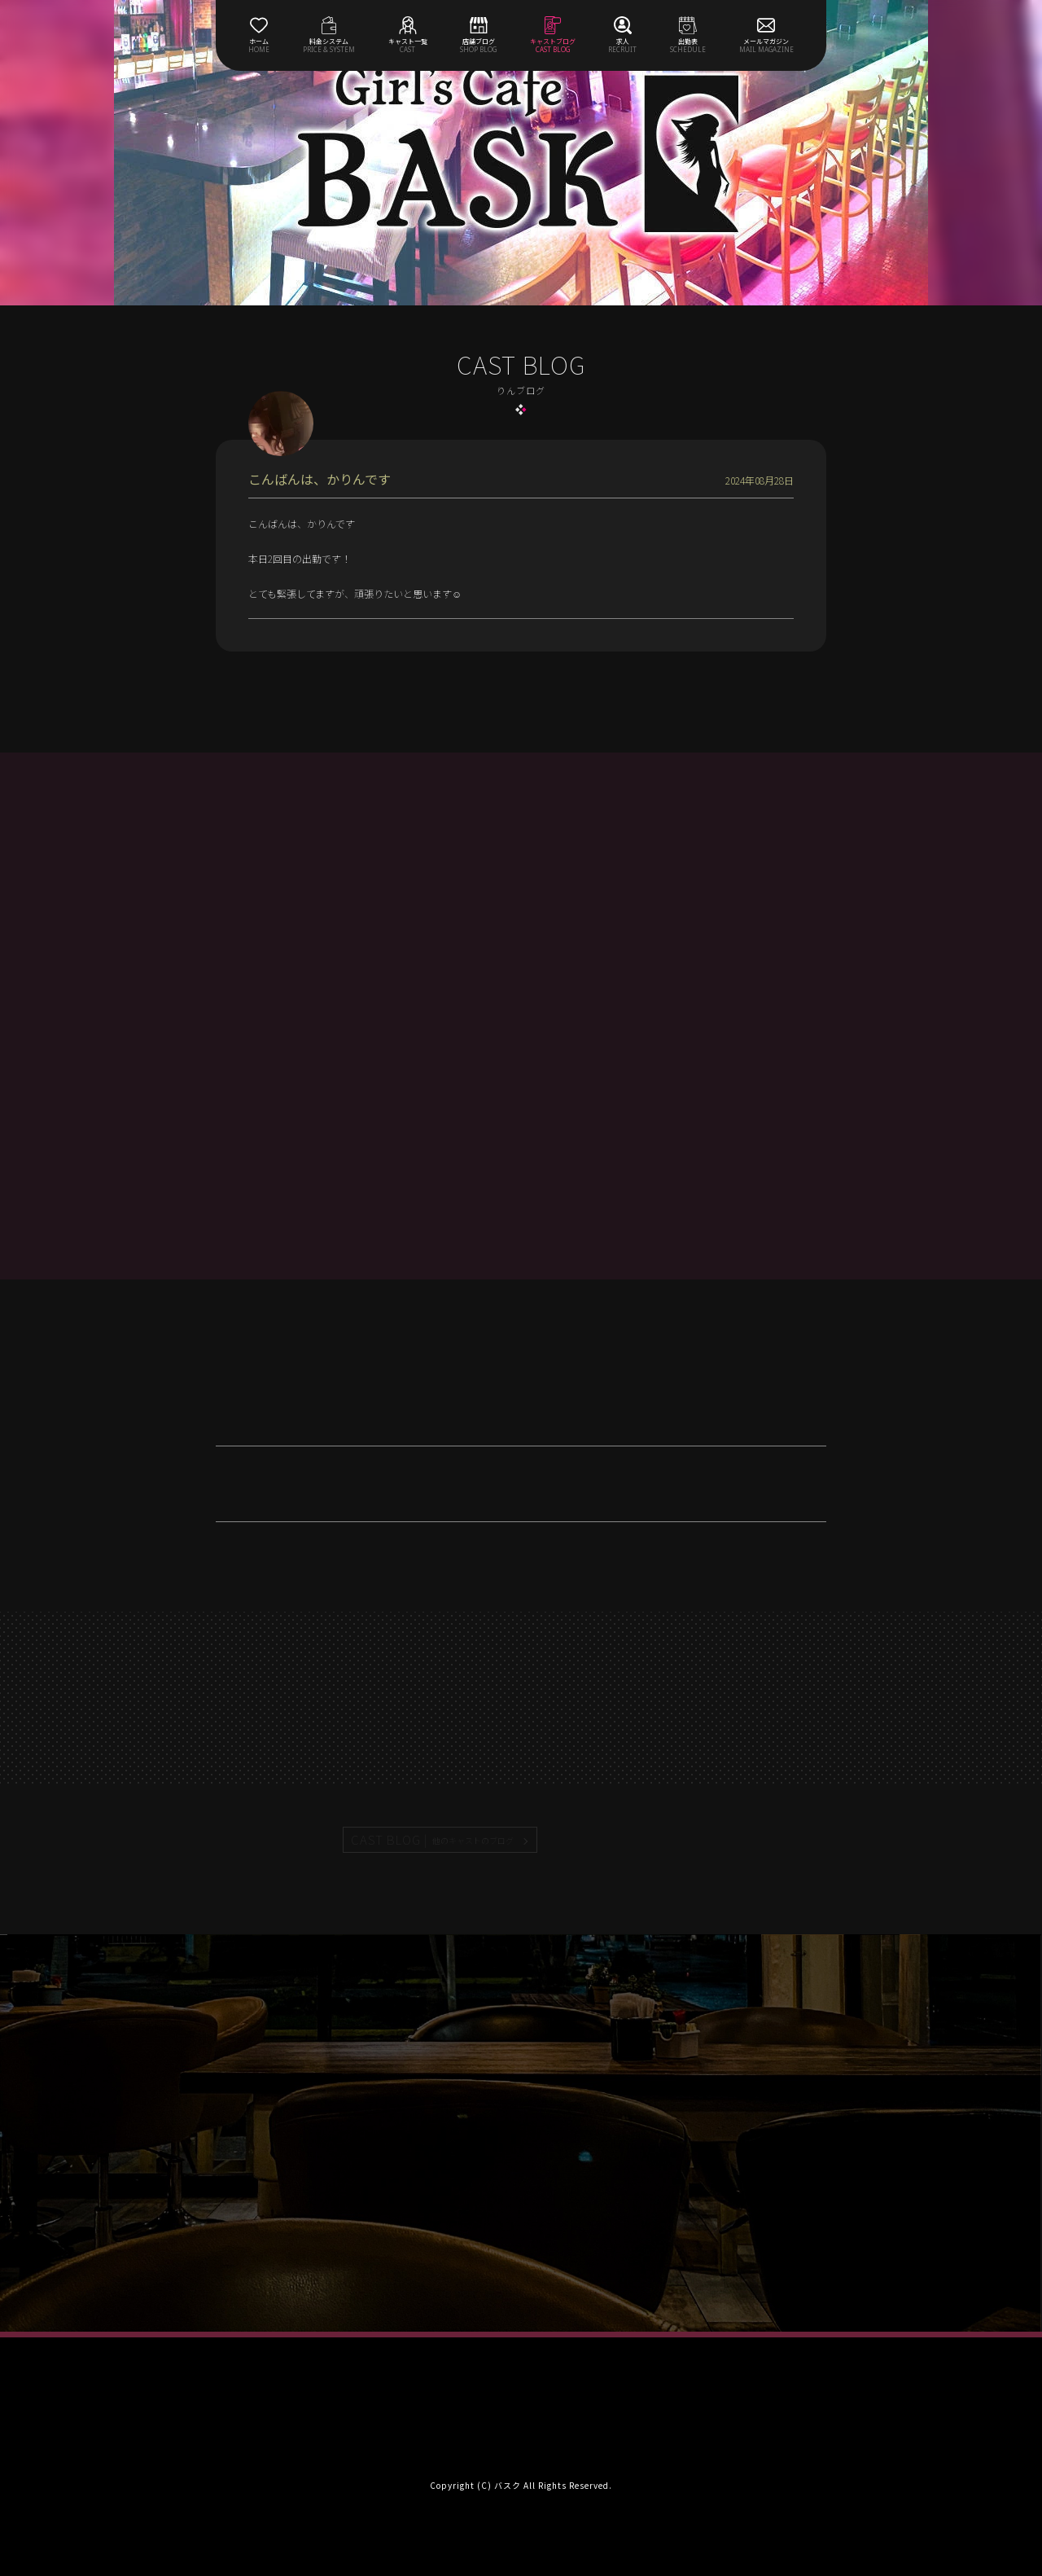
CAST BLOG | (433, 1840)
